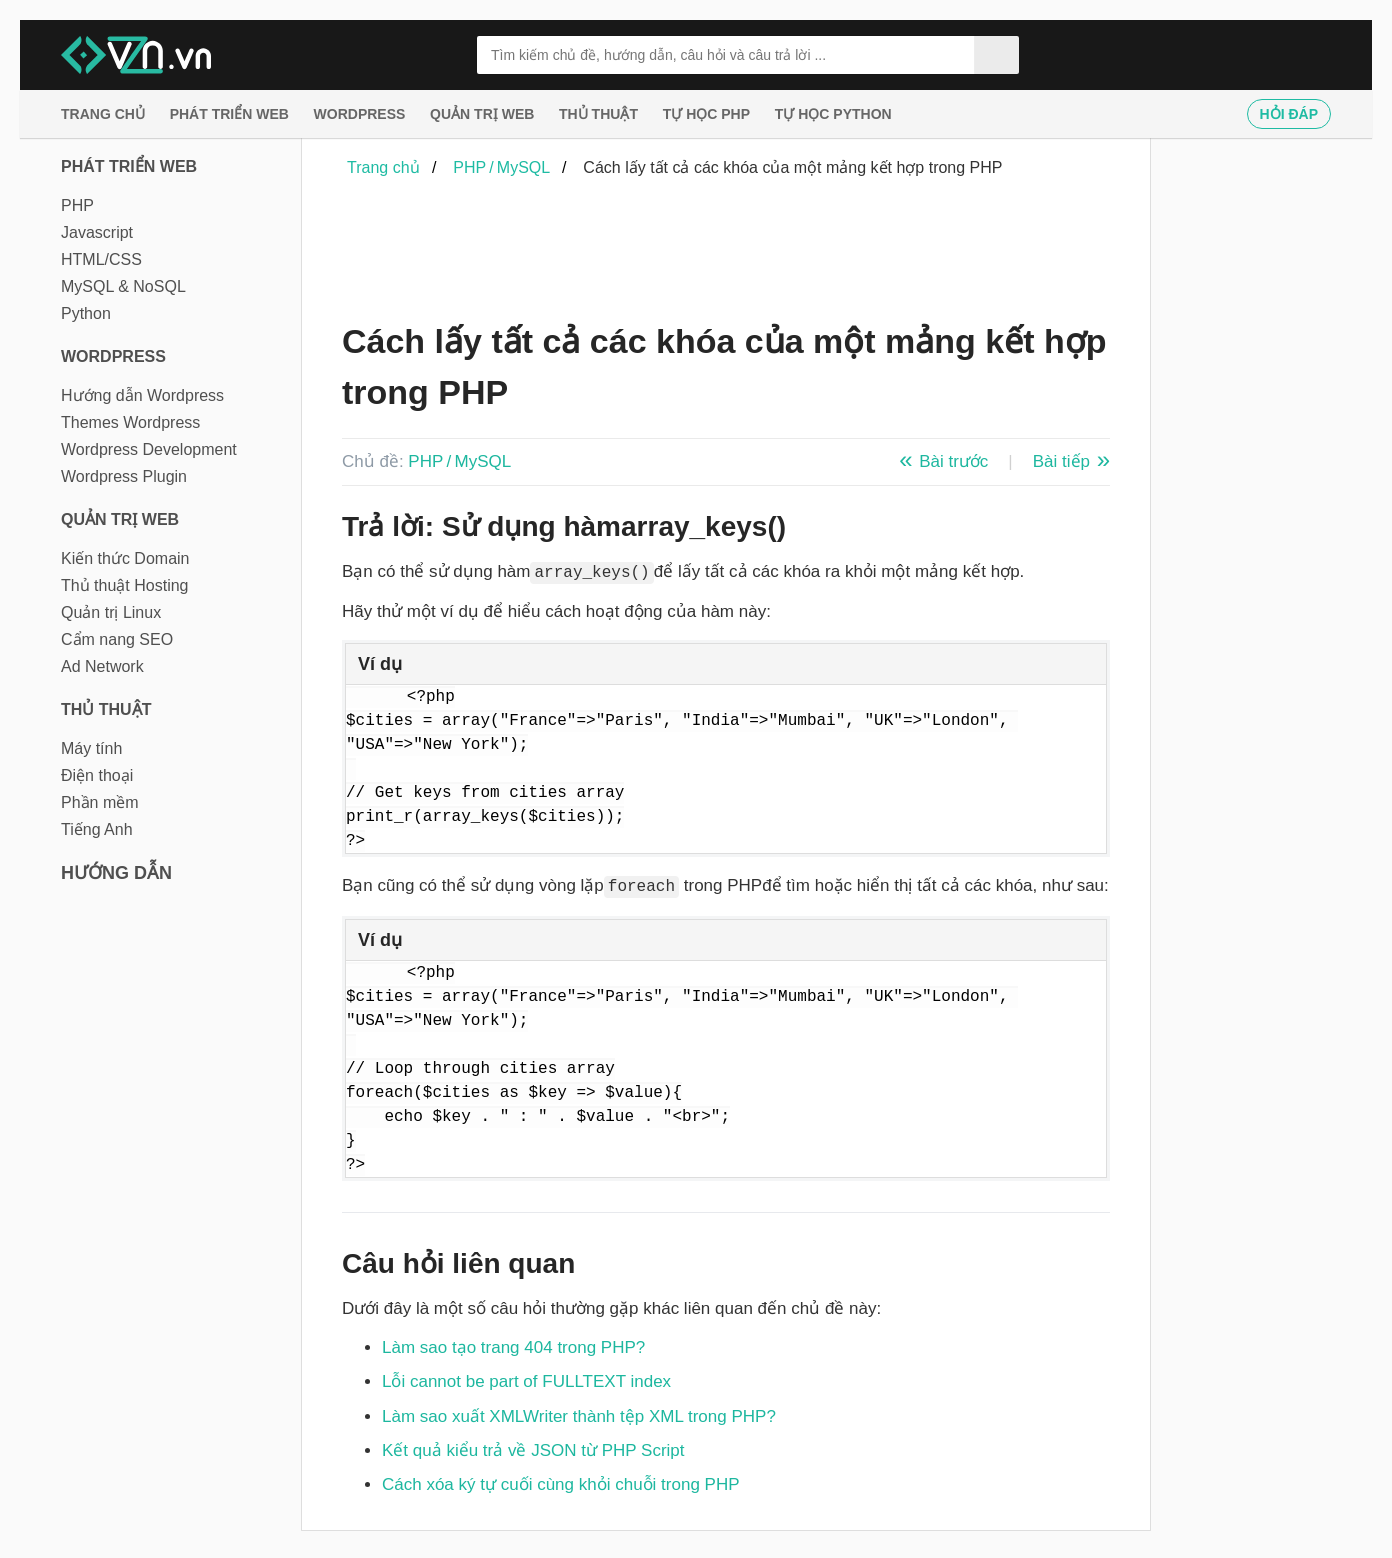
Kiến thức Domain (125, 558)
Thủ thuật (598, 114)
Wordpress (360, 114)
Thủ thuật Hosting (125, 585)
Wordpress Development (149, 449)
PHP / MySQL (459, 461)
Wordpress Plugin (124, 476)
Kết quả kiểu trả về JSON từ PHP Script (533, 1450)
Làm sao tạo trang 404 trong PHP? (513, 1347)
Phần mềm (100, 802)
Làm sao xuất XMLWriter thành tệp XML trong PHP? (579, 1416)
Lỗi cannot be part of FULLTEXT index (526, 1381)
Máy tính (91, 748)
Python (86, 313)
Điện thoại (97, 775)
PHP (77, 205)
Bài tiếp (1061, 461)
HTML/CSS (101, 259)
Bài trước (953, 461)
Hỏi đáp (1289, 114)
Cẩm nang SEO (117, 639)
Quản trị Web (482, 114)
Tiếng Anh (97, 829)
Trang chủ (103, 114)
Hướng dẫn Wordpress (142, 395)
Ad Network (102, 666)
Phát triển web (229, 114)
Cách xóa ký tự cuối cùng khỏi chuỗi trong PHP (561, 1484)
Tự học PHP (706, 114)
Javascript (97, 232)
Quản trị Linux (111, 612)
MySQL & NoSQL (123, 286)
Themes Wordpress (130, 422)
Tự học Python (833, 114)
